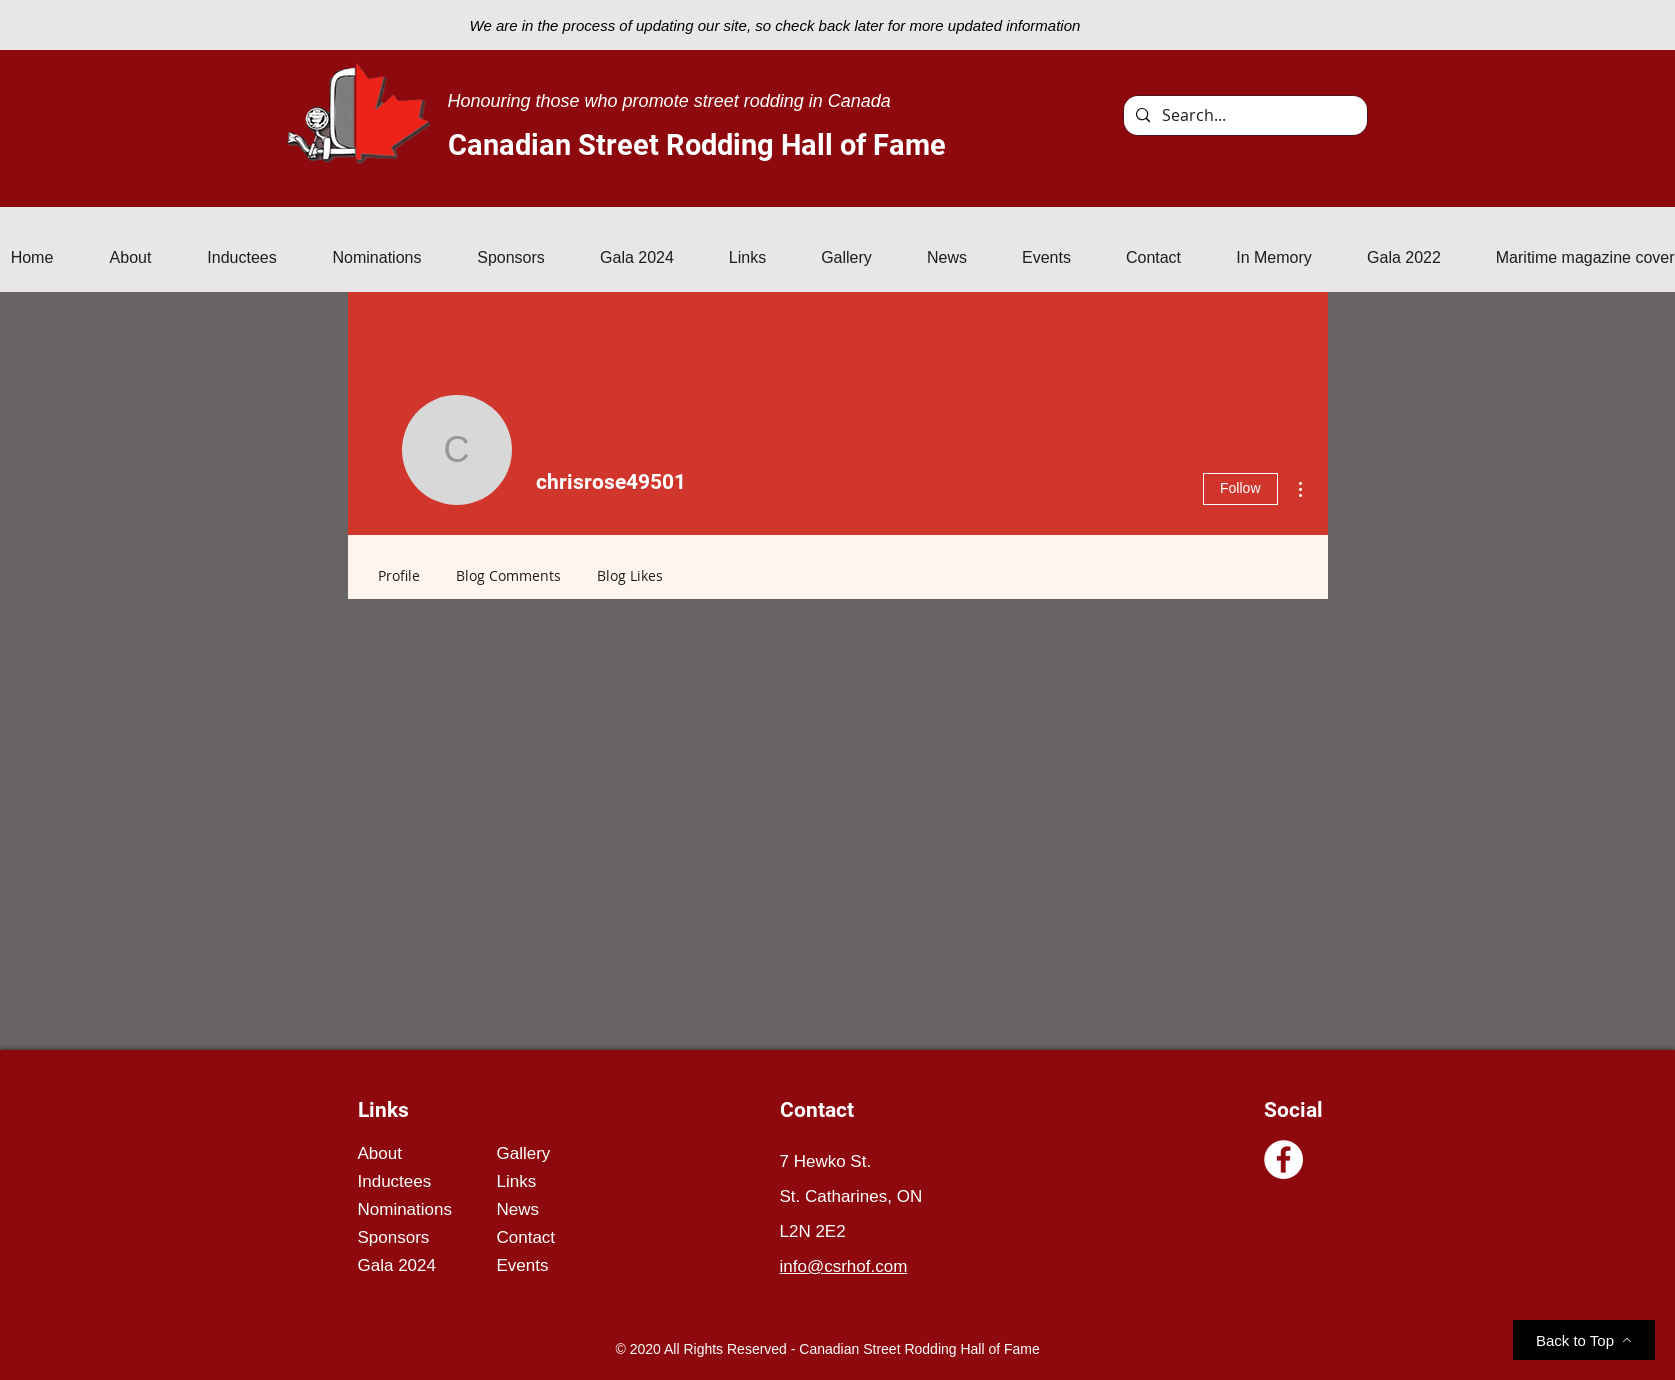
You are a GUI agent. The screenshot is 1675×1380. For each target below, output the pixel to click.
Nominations (405, 1209)
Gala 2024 (397, 1265)
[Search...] (1243, 115)
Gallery (524, 1153)
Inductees (395, 1181)
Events (523, 1265)
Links (517, 1181)
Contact (526, 1237)
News (518, 1209)
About (380, 1153)
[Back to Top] (1584, 1340)
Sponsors (394, 1237)
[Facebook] (1283, 1159)
